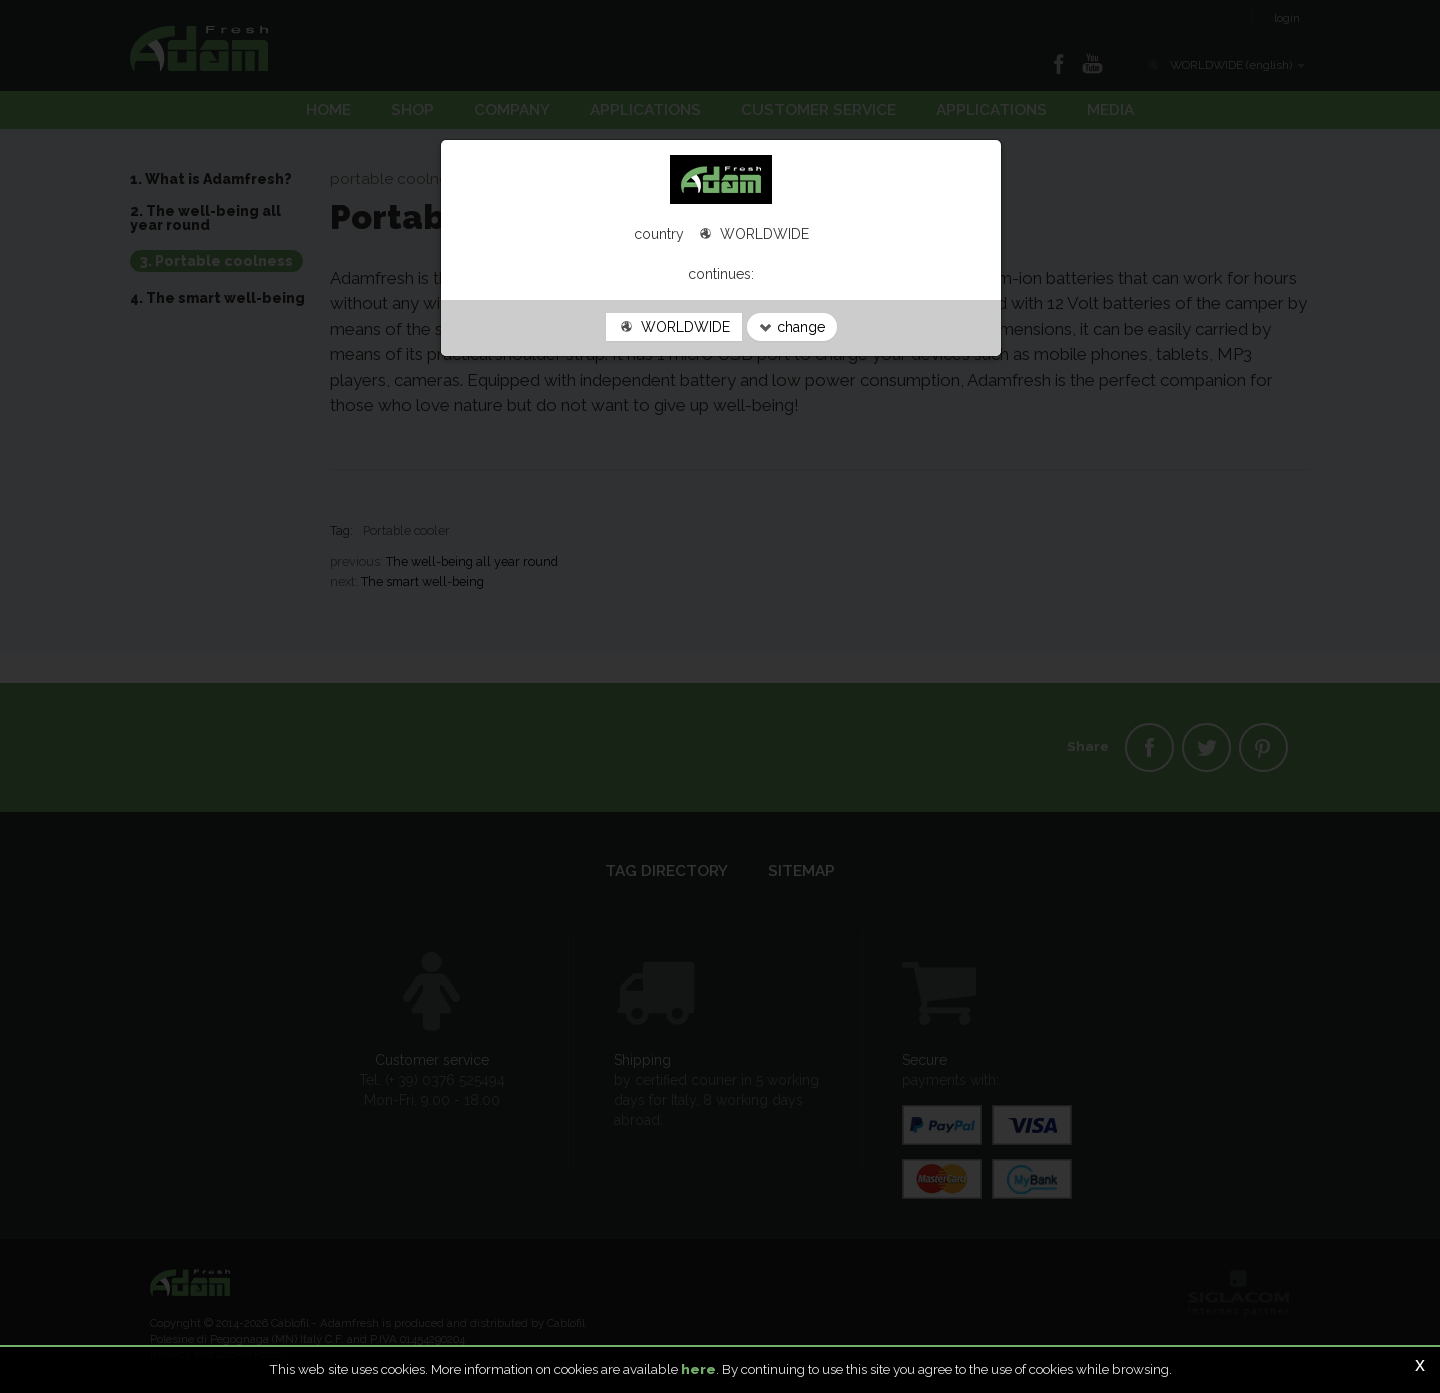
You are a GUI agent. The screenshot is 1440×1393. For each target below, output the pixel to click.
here (698, 1369)
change (792, 327)
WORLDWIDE (674, 327)
